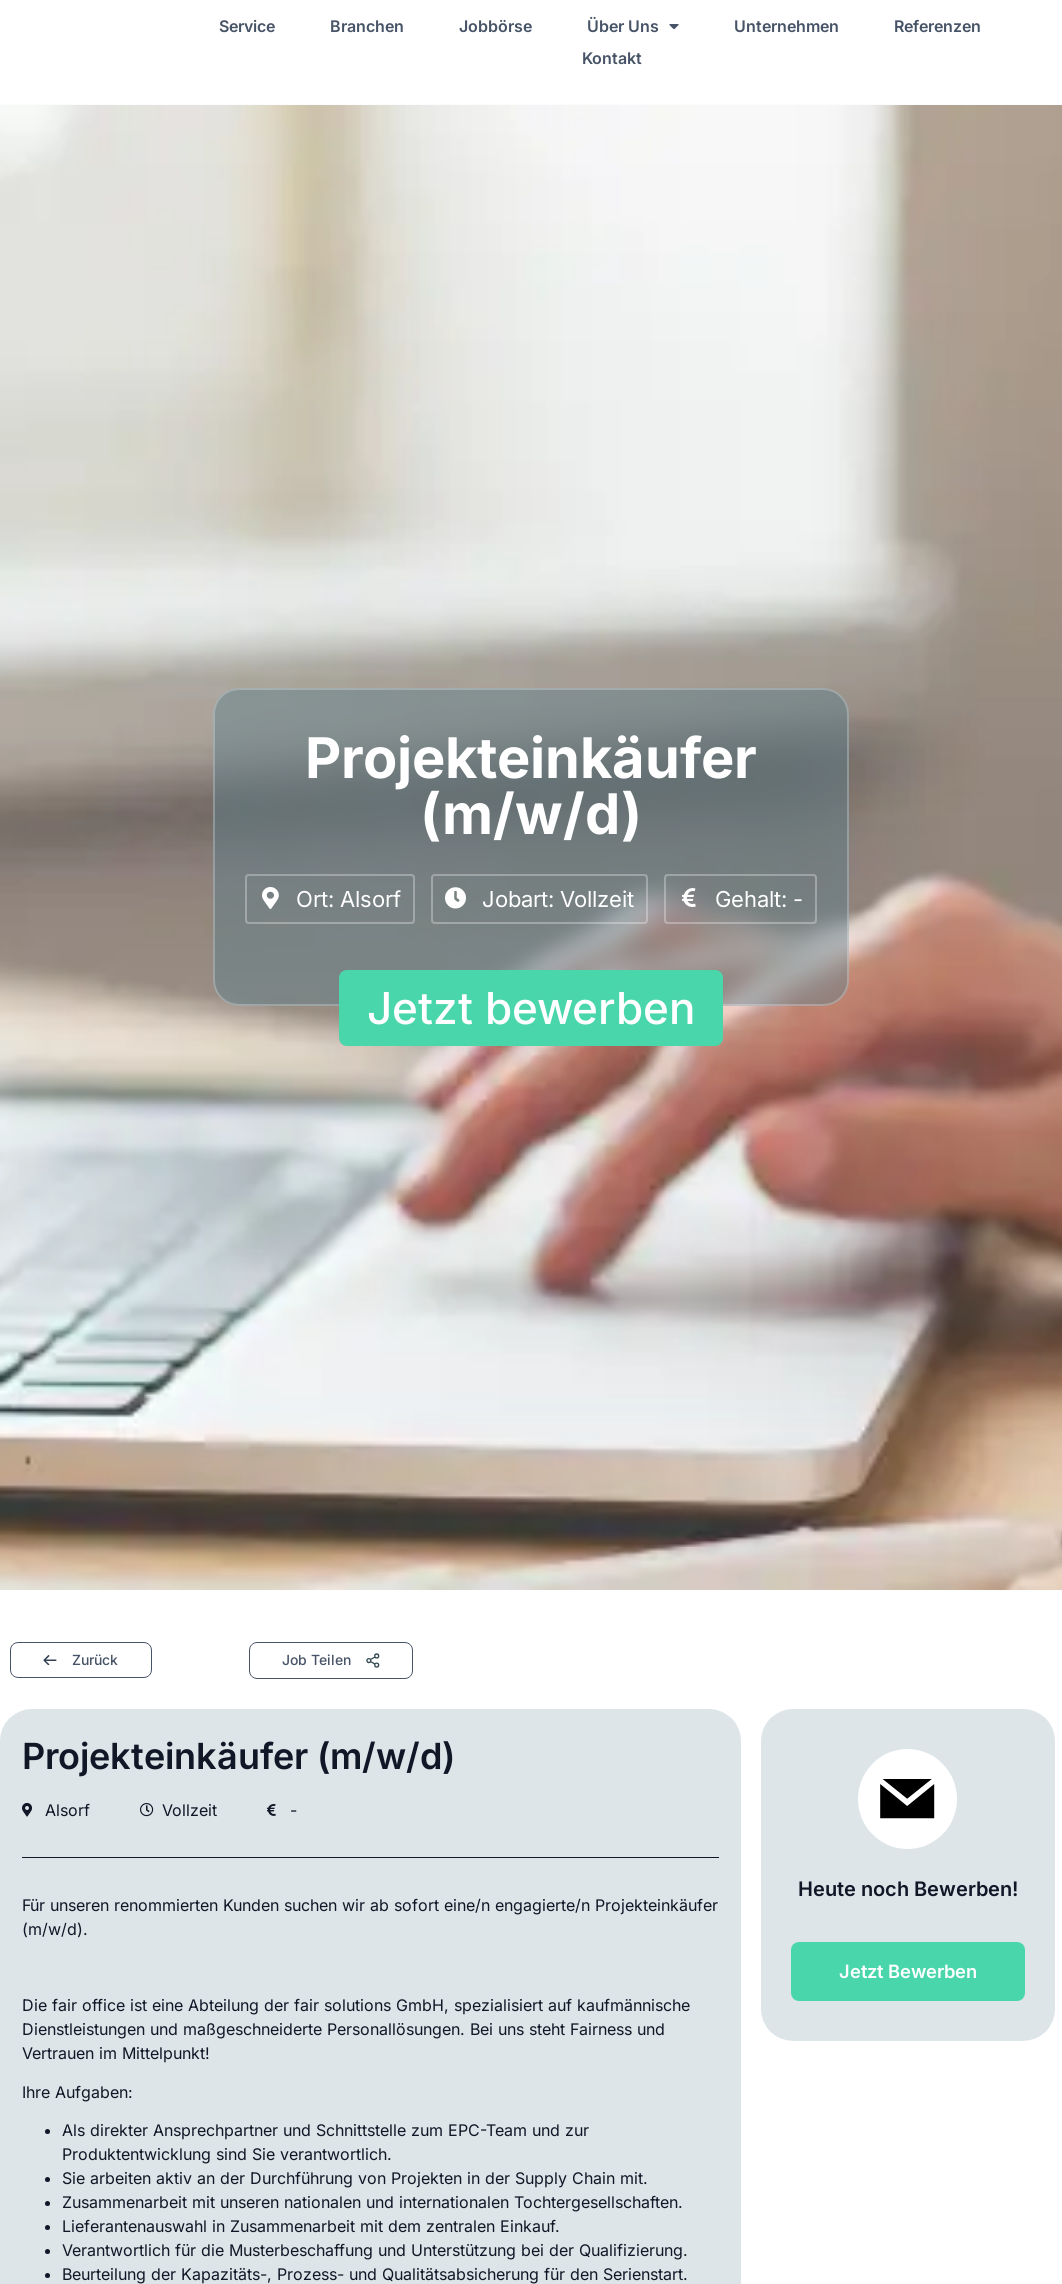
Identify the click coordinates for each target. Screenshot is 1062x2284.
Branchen (367, 26)
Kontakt (612, 58)
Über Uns (633, 26)
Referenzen (937, 26)
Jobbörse (495, 26)
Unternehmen (786, 26)
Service (247, 26)
